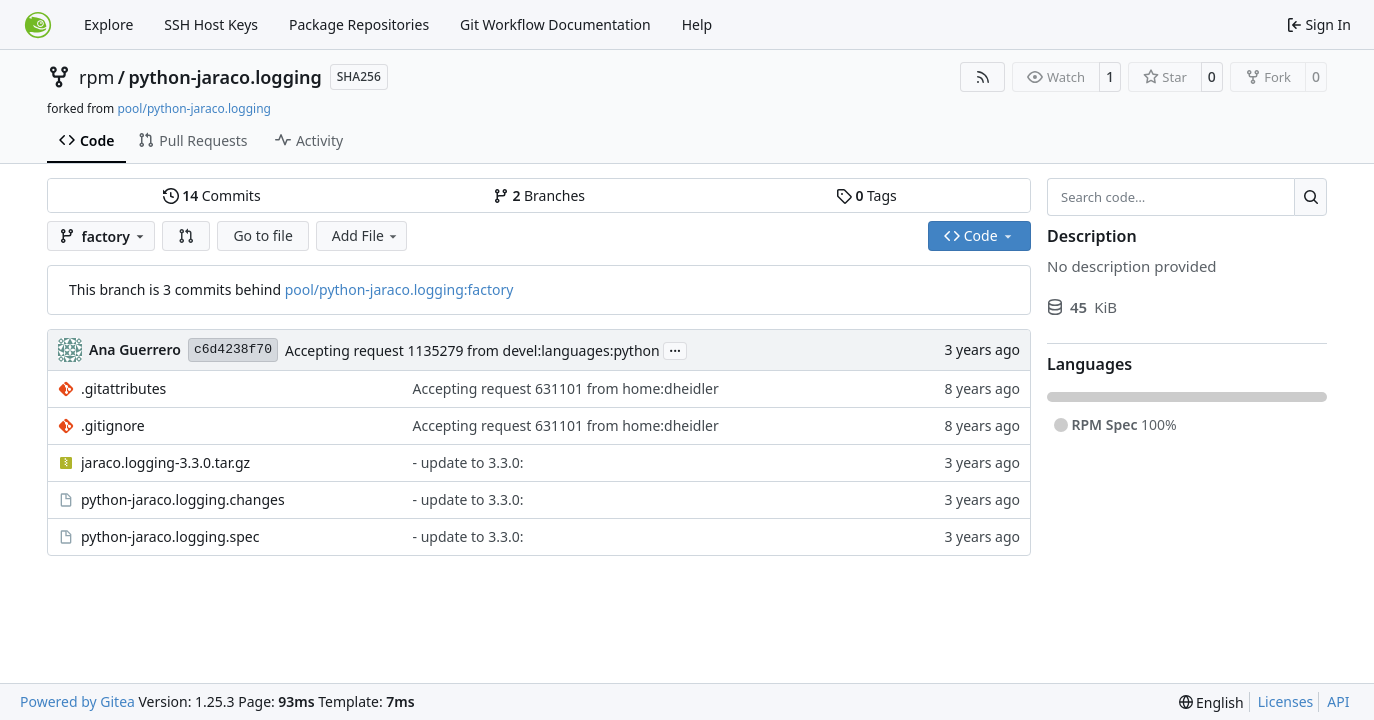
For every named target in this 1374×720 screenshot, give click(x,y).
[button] (186, 236)
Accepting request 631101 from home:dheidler (566, 388)
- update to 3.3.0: (468, 462)
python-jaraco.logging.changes (183, 499)
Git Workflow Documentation (555, 24)
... (675, 349)
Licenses (1286, 701)
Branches (539, 195)
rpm (96, 77)
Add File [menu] (366, 235)
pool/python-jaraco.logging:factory (399, 289)
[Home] (38, 25)
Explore (108, 24)
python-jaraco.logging (225, 77)
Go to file (262, 235)
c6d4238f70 (233, 349)
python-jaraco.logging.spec (170, 536)
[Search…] (1310, 197)
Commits (212, 195)
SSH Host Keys (211, 24)
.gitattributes (123, 388)
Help (697, 24)
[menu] (1211, 702)
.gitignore (113, 425)
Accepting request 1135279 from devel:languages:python (472, 350)
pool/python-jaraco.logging (194, 108)
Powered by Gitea (77, 701)
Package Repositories (359, 24)
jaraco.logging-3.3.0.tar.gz (165, 462)
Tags (866, 195)
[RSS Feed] (983, 77)
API (1338, 701)
